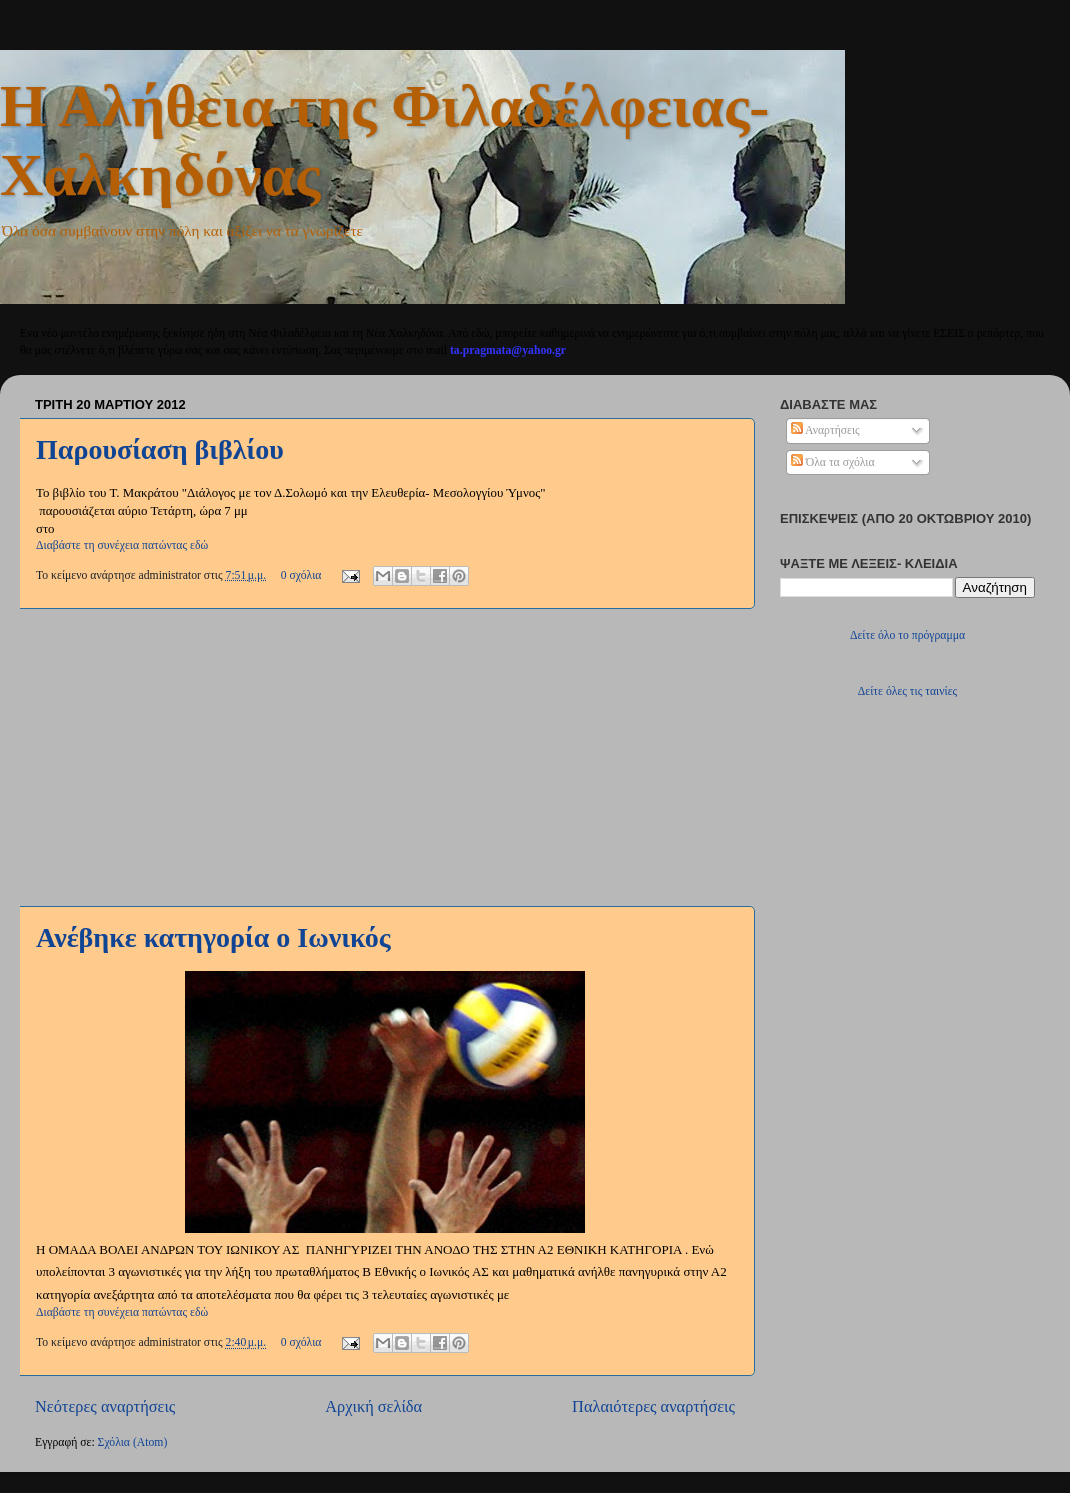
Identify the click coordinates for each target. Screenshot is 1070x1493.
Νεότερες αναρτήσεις (105, 1406)
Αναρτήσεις (825, 430)
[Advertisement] (385, 757)
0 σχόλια (301, 575)
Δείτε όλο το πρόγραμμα (907, 635)
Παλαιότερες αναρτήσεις (653, 1406)
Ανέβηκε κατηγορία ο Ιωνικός (213, 937)
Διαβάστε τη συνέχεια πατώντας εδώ (122, 545)
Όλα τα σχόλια (833, 462)
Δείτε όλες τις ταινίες (907, 691)
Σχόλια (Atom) (133, 1442)
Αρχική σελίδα (373, 1406)
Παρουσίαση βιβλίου (160, 449)
